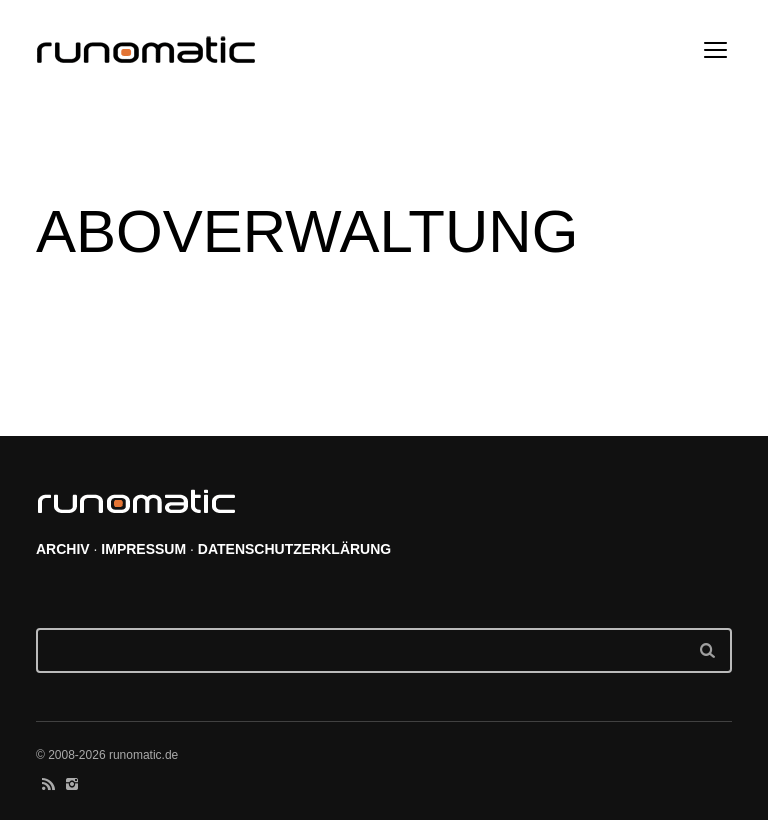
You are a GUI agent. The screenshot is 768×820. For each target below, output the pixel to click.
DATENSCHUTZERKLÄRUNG (294, 549)
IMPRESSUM (143, 549)
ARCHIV (63, 549)
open (716, 50)
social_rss (48, 784)
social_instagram (72, 784)
